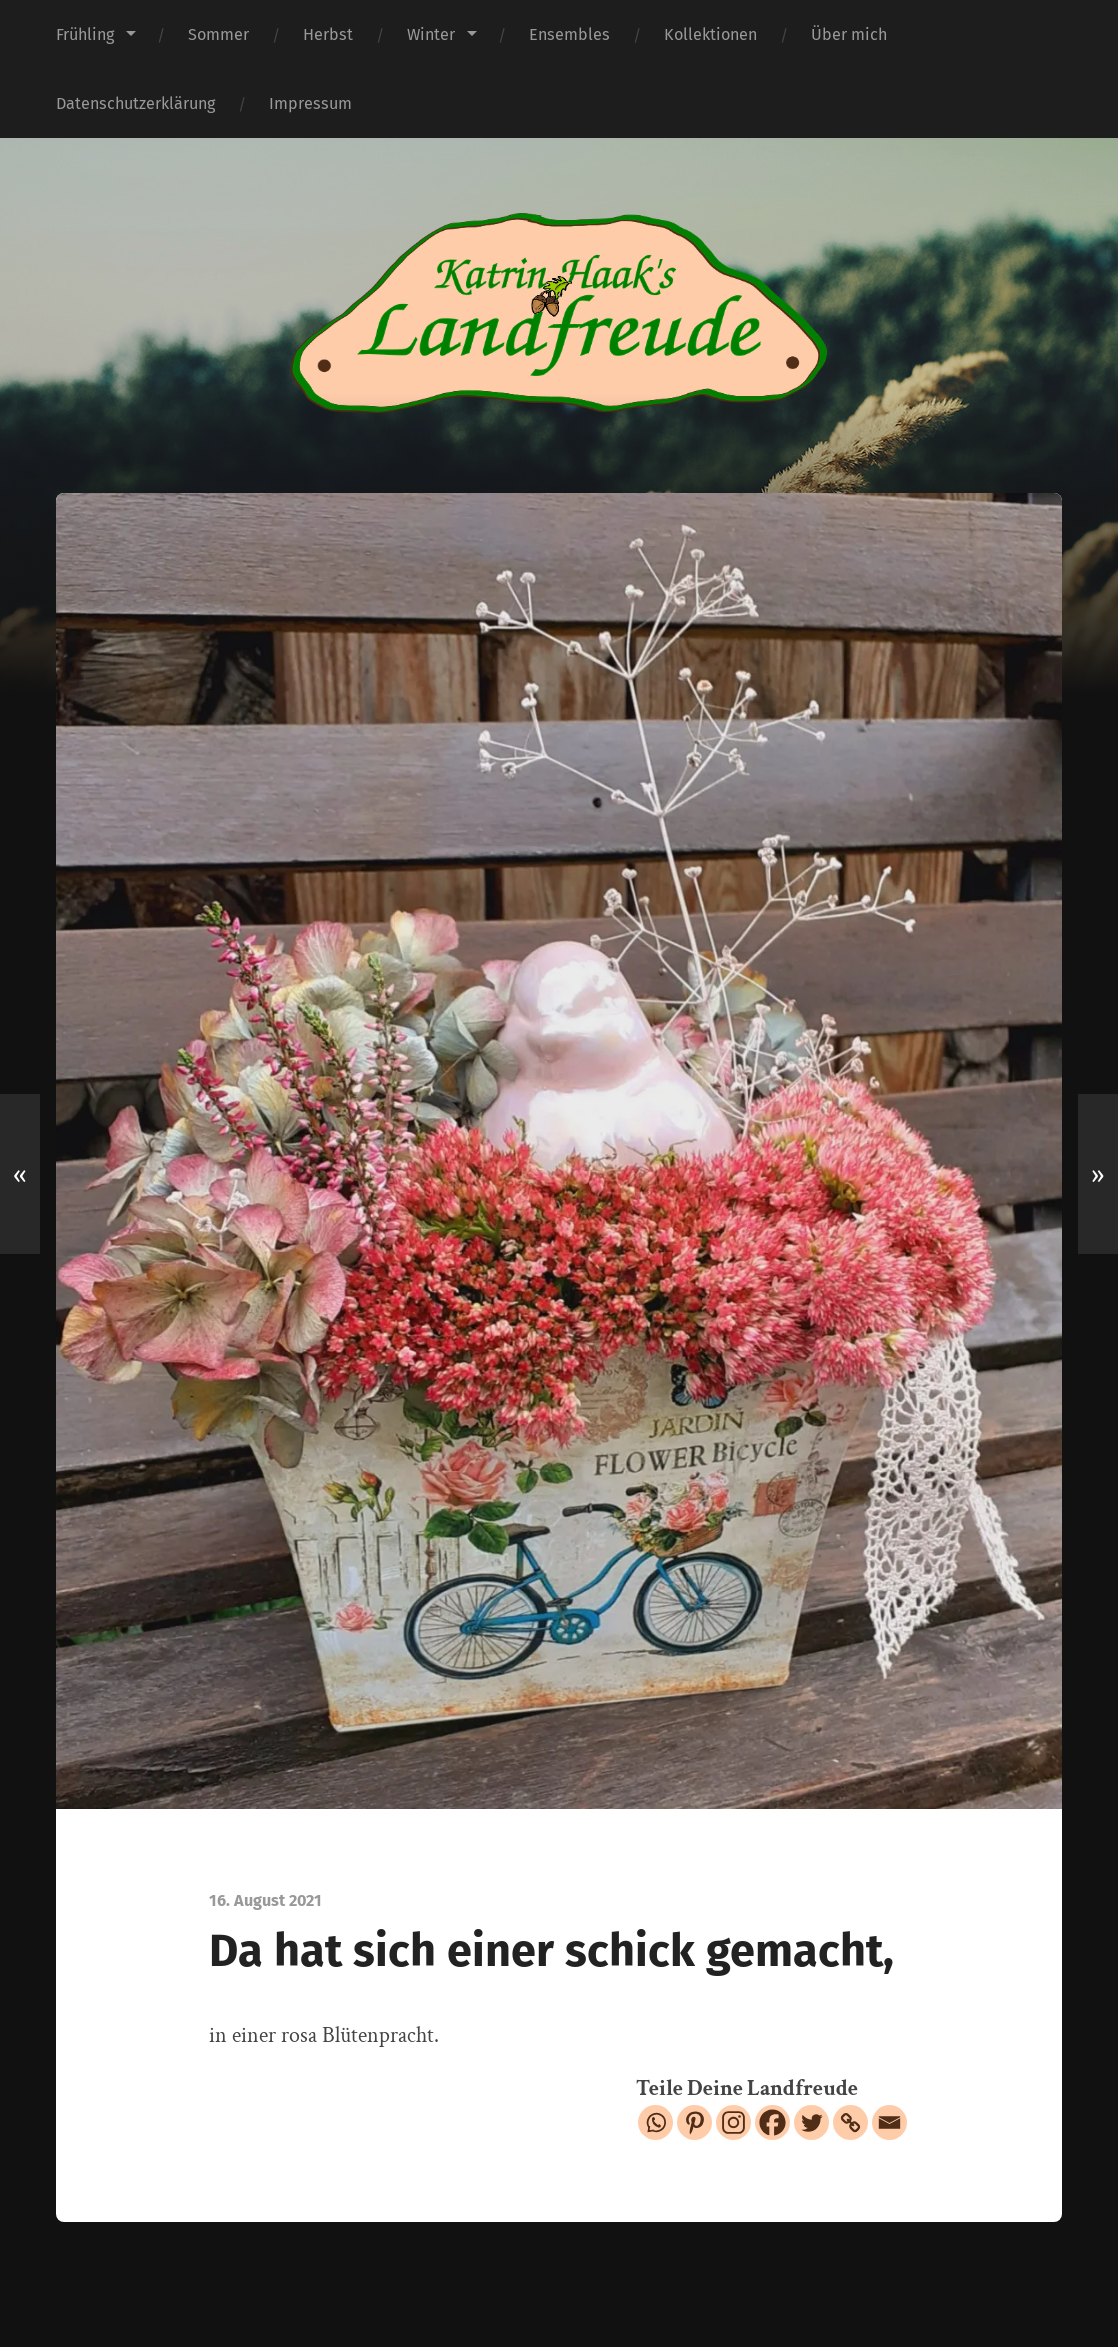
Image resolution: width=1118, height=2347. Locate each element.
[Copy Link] (850, 2122)
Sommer (218, 34)
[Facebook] (772, 2122)
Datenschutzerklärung (135, 103)
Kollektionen (710, 34)
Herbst (328, 34)
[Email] (889, 2122)
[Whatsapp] (655, 2122)
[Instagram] (733, 2122)
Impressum (310, 103)
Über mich (849, 34)
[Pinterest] (694, 2122)
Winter (431, 34)
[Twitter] (811, 2122)
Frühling (85, 34)
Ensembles (569, 34)
